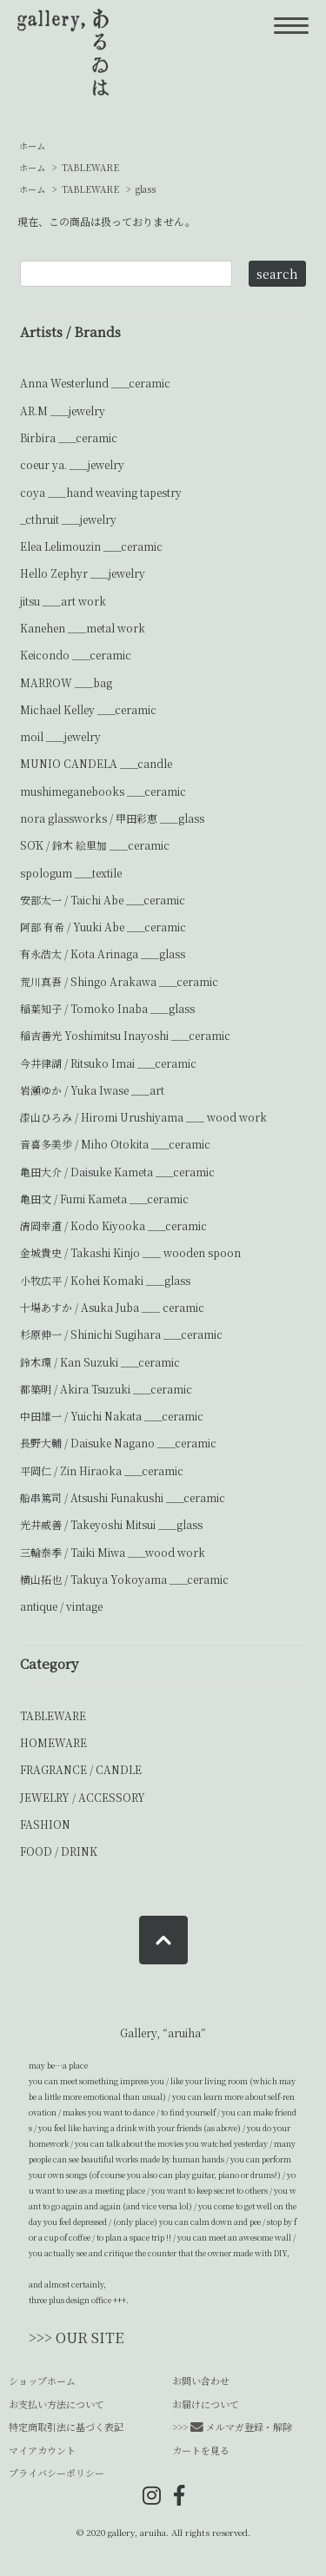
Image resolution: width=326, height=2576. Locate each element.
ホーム (32, 145)
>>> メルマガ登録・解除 (232, 2427)
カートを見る (201, 2450)
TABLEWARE (90, 167)
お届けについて (205, 2404)
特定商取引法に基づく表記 (66, 2427)
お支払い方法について (56, 2404)
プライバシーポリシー (56, 2473)
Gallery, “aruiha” (163, 2032)
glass (146, 188)
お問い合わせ (201, 2380)
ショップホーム (42, 2380)
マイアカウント (42, 2450)
